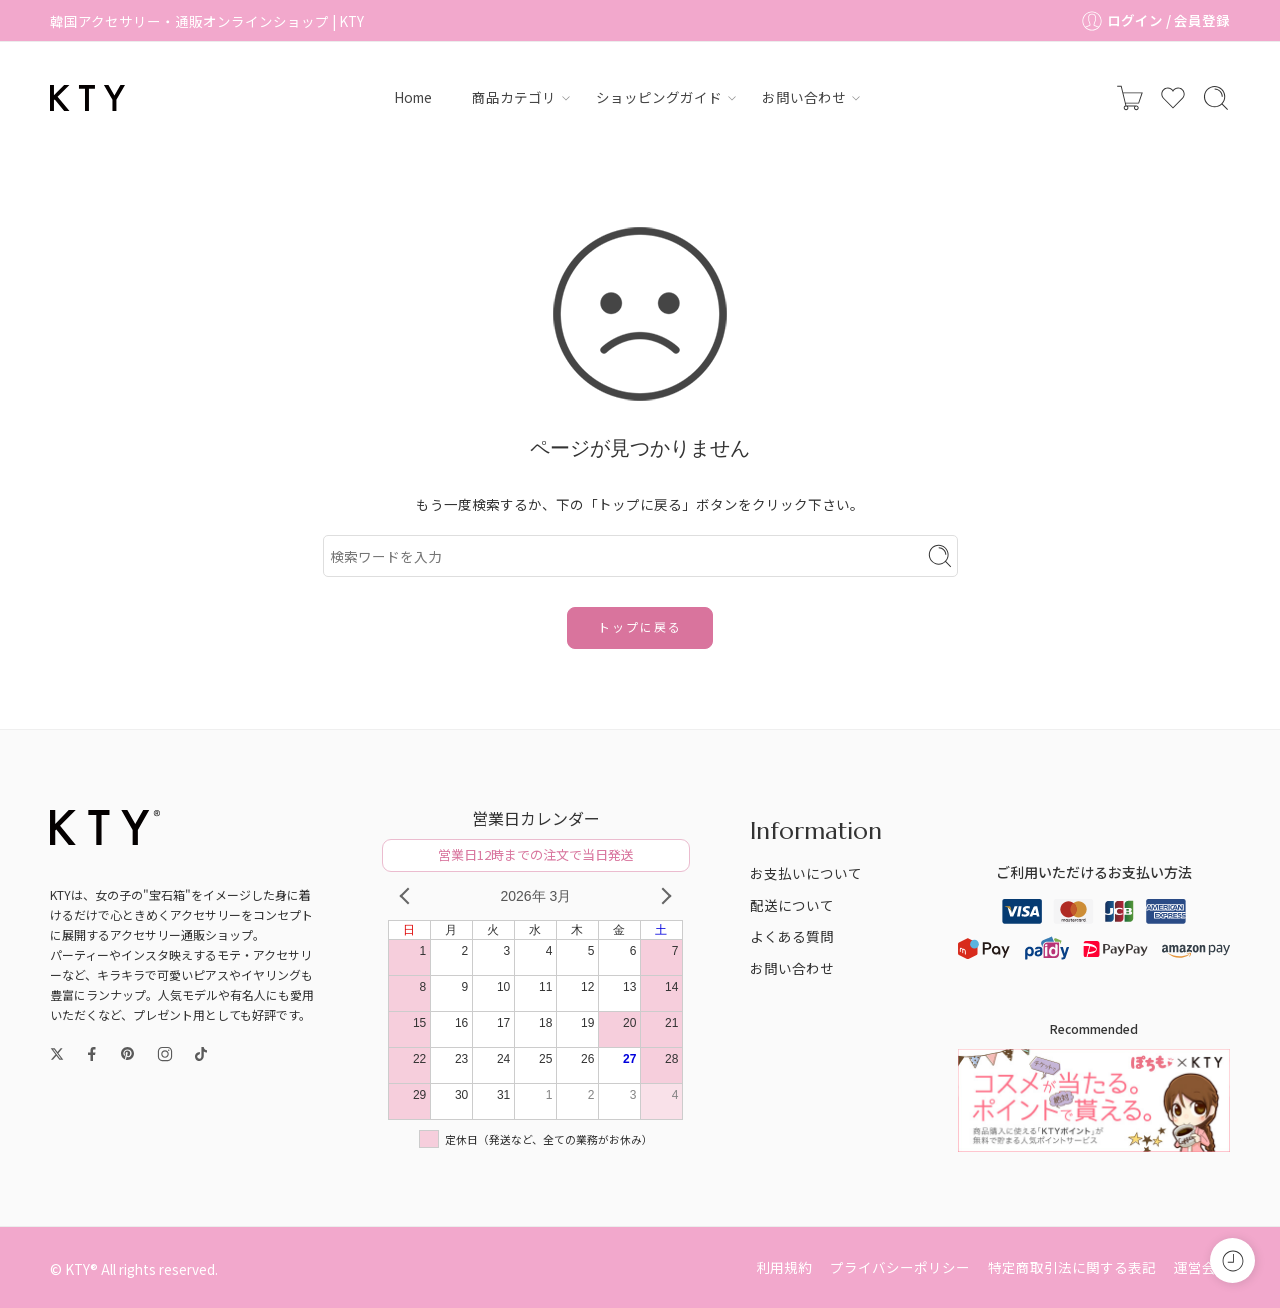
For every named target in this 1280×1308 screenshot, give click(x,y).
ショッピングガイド (659, 97)
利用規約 (784, 1267)
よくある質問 (792, 936)
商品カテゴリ (514, 97)
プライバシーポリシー (900, 1267)
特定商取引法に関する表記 (1072, 1267)
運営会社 (1202, 1267)
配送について (792, 905)
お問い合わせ (804, 97)
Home (413, 97)
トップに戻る (640, 626)
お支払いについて (806, 873)
